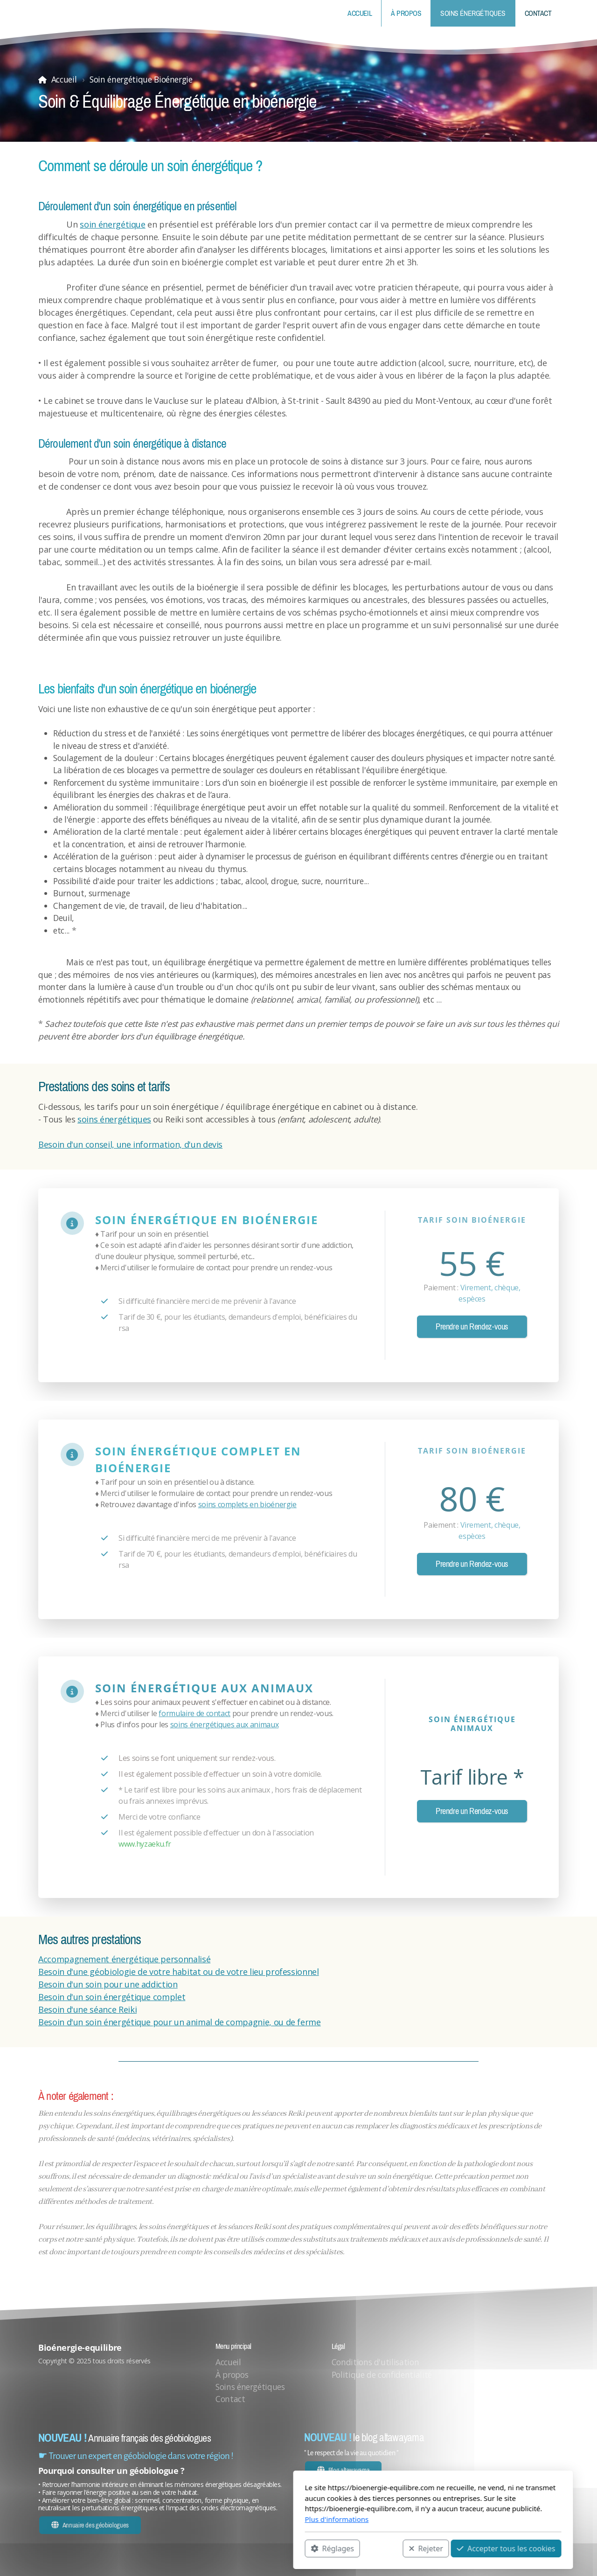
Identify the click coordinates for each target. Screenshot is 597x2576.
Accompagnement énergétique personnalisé (124, 1959)
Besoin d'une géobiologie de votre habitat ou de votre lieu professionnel (178, 1971)
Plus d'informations (202, 2519)
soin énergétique (112, 224)
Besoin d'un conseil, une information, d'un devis (130, 1144)
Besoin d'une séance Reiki (87, 2009)
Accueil (64, 79)
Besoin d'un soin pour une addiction (108, 1984)
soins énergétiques (114, 1119)
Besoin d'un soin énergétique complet (111, 1996)
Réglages (197, 2548)
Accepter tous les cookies (371, 2548)
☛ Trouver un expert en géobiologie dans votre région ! (135, 2456)
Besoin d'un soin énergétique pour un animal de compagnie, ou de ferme (179, 2022)
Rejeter (291, 2548)
